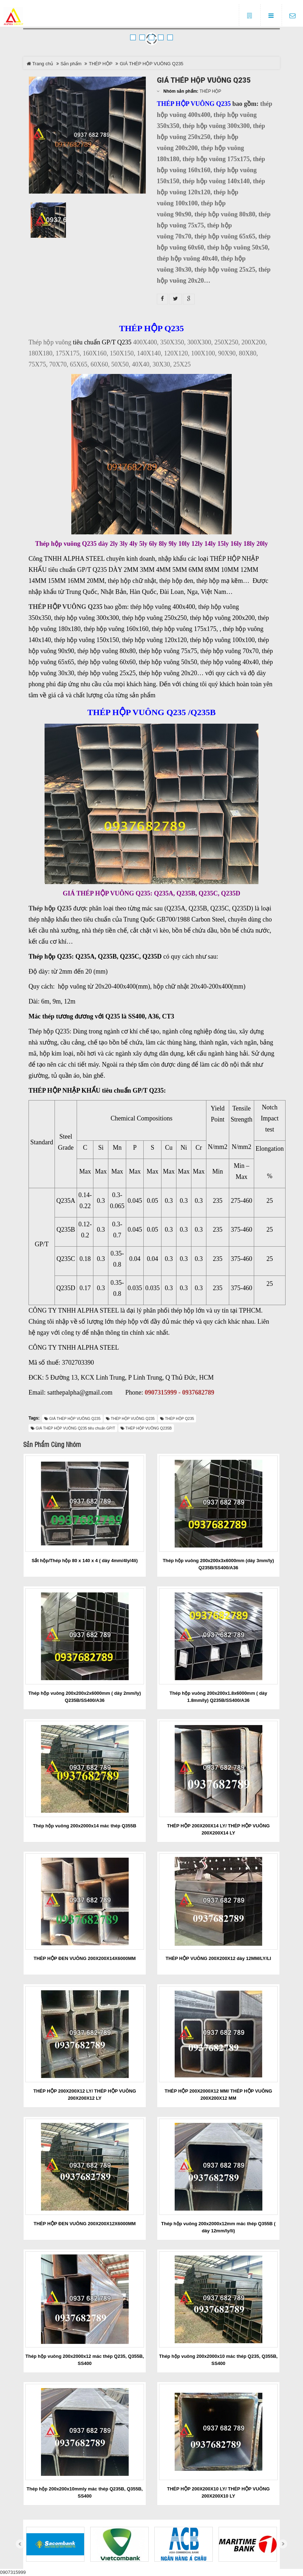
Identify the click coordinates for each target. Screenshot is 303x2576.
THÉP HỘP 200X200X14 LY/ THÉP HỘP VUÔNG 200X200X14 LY (218, 1829)
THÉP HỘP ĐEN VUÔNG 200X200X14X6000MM (84, 1958)
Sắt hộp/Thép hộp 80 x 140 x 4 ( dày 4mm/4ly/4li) (85, 1560)
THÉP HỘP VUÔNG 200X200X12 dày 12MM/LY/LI (218, 1958)
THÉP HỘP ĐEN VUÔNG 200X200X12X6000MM (84, 2223)
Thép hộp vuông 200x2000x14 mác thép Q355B (85, 1825)
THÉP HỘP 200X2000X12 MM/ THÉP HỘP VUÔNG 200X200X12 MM (218, 2094)
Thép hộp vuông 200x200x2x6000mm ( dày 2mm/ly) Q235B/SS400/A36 (85, 1696)
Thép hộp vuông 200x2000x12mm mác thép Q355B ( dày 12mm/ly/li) (218, 2227)
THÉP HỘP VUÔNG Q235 (65, 606)
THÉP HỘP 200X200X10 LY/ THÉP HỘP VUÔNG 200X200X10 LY (218, 2492)
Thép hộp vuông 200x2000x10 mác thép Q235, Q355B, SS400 (218, 2360)
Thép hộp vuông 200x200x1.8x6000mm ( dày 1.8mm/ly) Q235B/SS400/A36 (218, 1696)
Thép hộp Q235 (50, 908)
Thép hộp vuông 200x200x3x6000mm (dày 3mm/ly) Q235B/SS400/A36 (218, 1564)
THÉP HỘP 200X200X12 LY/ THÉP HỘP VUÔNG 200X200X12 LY (84, 2094)
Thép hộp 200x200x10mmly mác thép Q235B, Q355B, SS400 (85, 2492)
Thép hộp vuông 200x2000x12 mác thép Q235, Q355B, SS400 (84, 2360)
